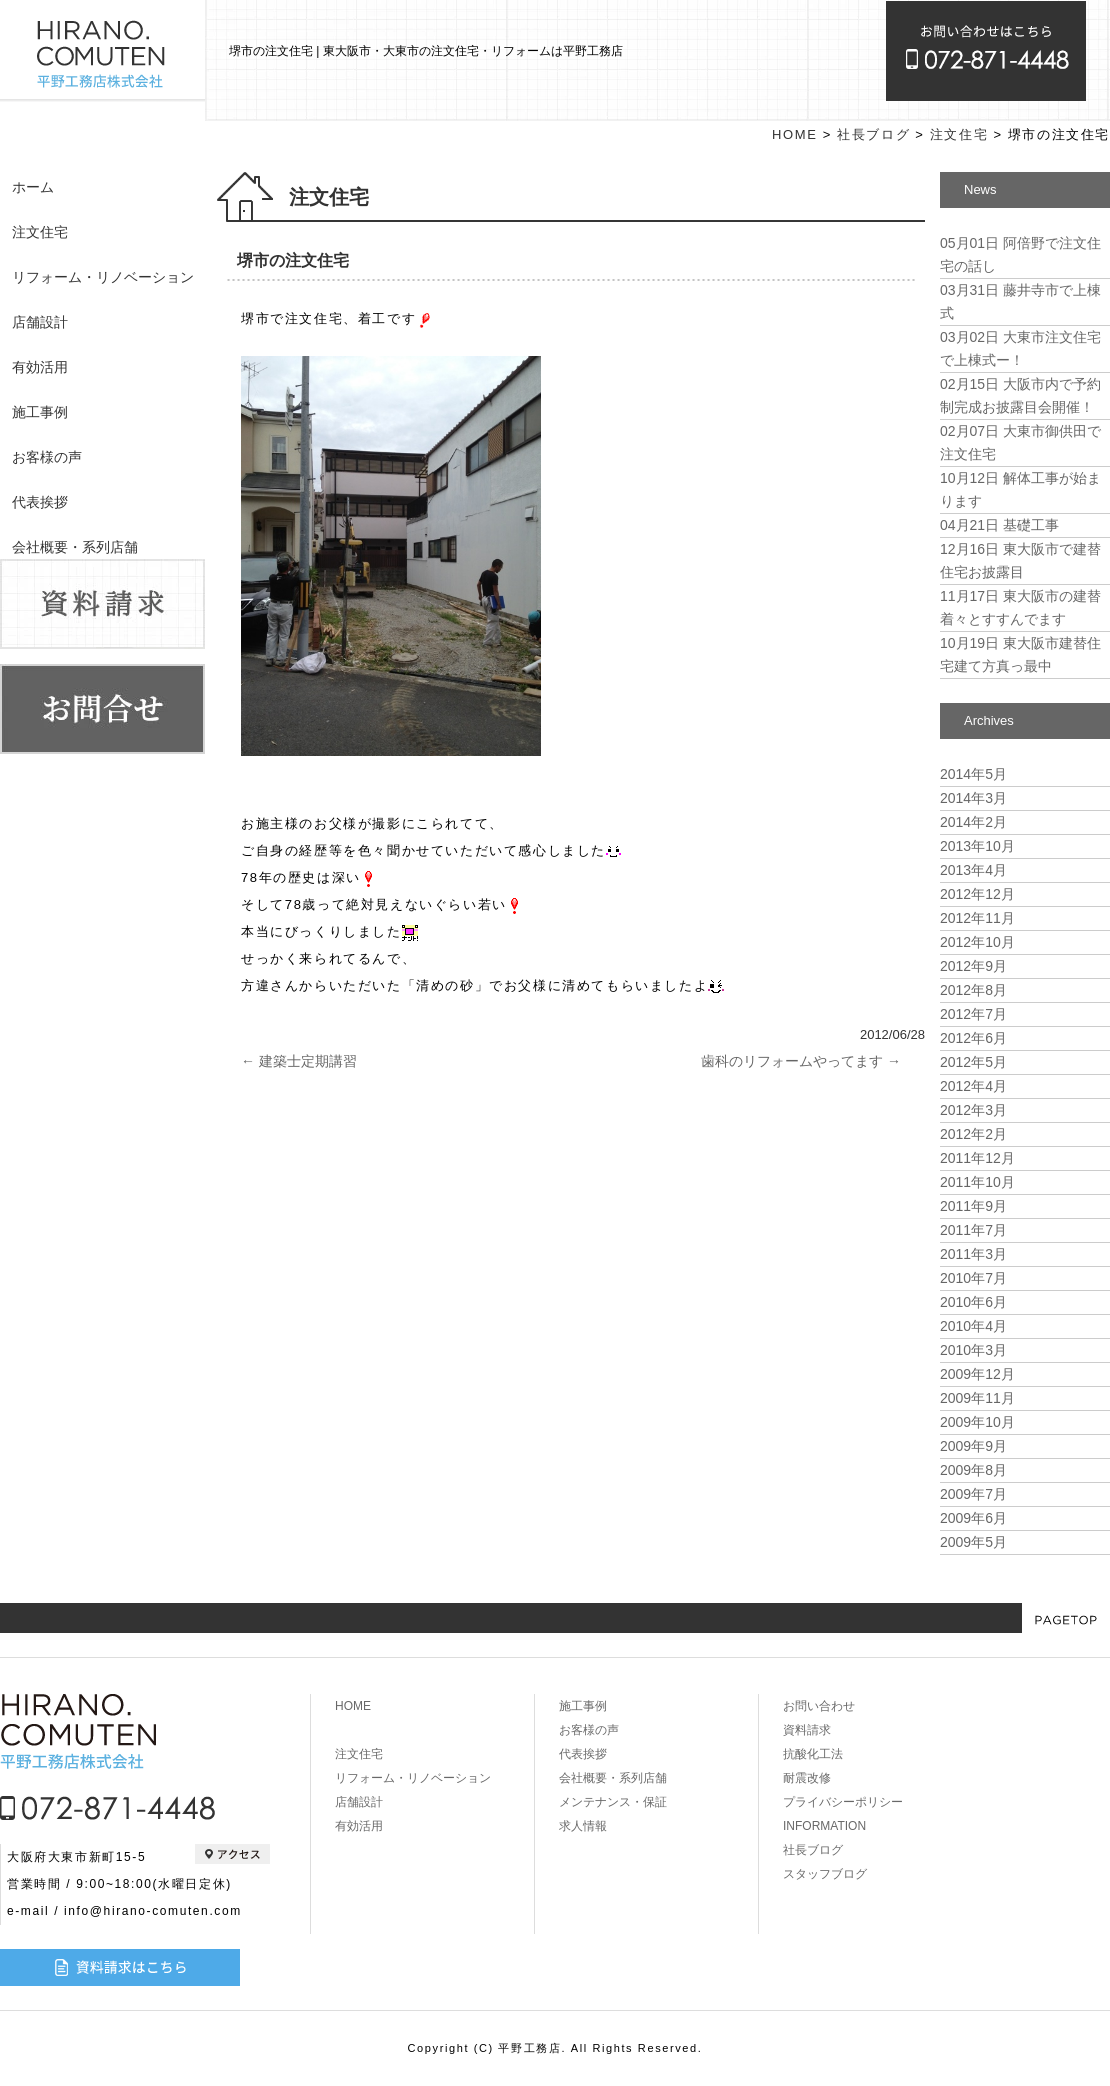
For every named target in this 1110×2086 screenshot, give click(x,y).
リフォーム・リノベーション (103, 277)
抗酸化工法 (813, 1754)
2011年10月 (977, 1182)
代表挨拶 (40, 502)
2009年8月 (973, 1470)
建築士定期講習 (299, 1061)
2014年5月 (973, 774)
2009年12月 (977, 1374)
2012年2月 (973, 1134)
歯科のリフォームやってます (801, 1061)
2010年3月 (973, 1350)
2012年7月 (973, 1014)
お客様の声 (47, 457)
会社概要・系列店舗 (75, 547)
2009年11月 (977, 1398)
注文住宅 (40, 232)
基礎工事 (999, 525)
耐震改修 (807, 1778)
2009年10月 (977, 1422)
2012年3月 (973, 1110)
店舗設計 (40, 322)
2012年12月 (977, 894)
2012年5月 (973, 1062)
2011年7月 (973, 1230)
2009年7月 (973, 1494)
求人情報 (583, 1826)
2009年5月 (973, 1542)
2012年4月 (973, 1086)
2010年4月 (973, 1326)
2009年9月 (973, 1446)
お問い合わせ (819, 1706)
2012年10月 (977, 942)
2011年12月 (977, 1158)
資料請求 (807, 1730)
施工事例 (40, 412)
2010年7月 (973, 1278)
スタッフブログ (825, 1874)
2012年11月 (977, 918)
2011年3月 (973, 1254)
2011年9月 (973, 1206)
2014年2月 (973, 822)
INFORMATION (824, 1826)
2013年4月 (973, 870)
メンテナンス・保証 (613, 1802)
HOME (794, 134)
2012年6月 (973, 1038)
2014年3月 (973, 798)
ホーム (33, 187)
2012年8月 (973, 990)
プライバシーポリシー (843, 1802)
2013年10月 (977, 846)
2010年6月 (973, 1302)
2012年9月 (973, 966)
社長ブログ (873, 134)
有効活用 (40, 367)
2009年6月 (973, 1518)
